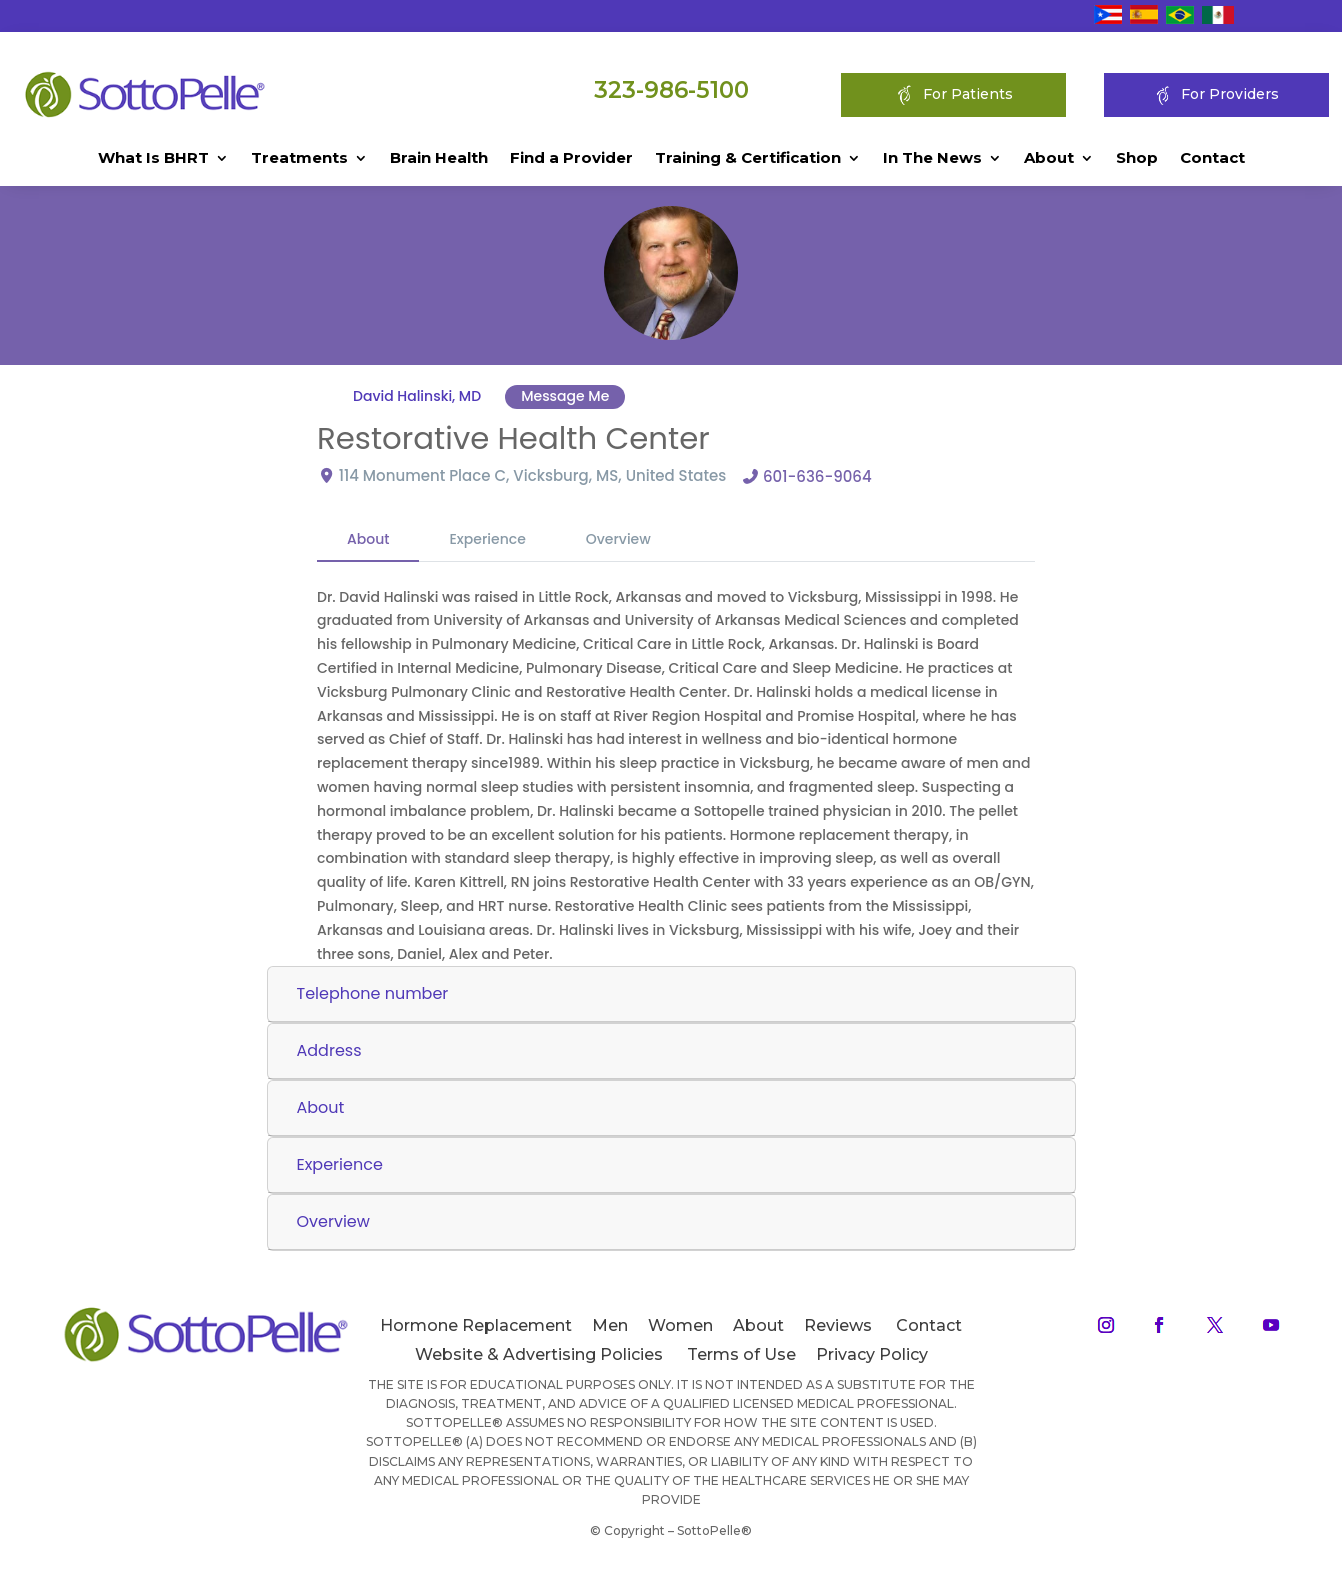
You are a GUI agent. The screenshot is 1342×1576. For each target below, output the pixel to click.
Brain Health (439, 159)
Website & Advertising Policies (539, 1354)
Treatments (299, 159)
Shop (1137, 159)
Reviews (838, 1325)
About (1049, 159)
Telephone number (373, 993)
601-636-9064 (817, 476)
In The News (932, 159)
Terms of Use (741, 1354)
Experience (487, 539)
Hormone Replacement (476, 1325)
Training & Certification (748, 159)
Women (680, 1325)
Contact (1212, 159)
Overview (618, 539)
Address (329, 1050)
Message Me (565, 396)
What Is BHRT (153, 159)
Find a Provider (571, 159)
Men (610, 1325)
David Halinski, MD (417, 396)
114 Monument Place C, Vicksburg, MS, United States (532, 475)
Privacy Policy (872, 1354)
